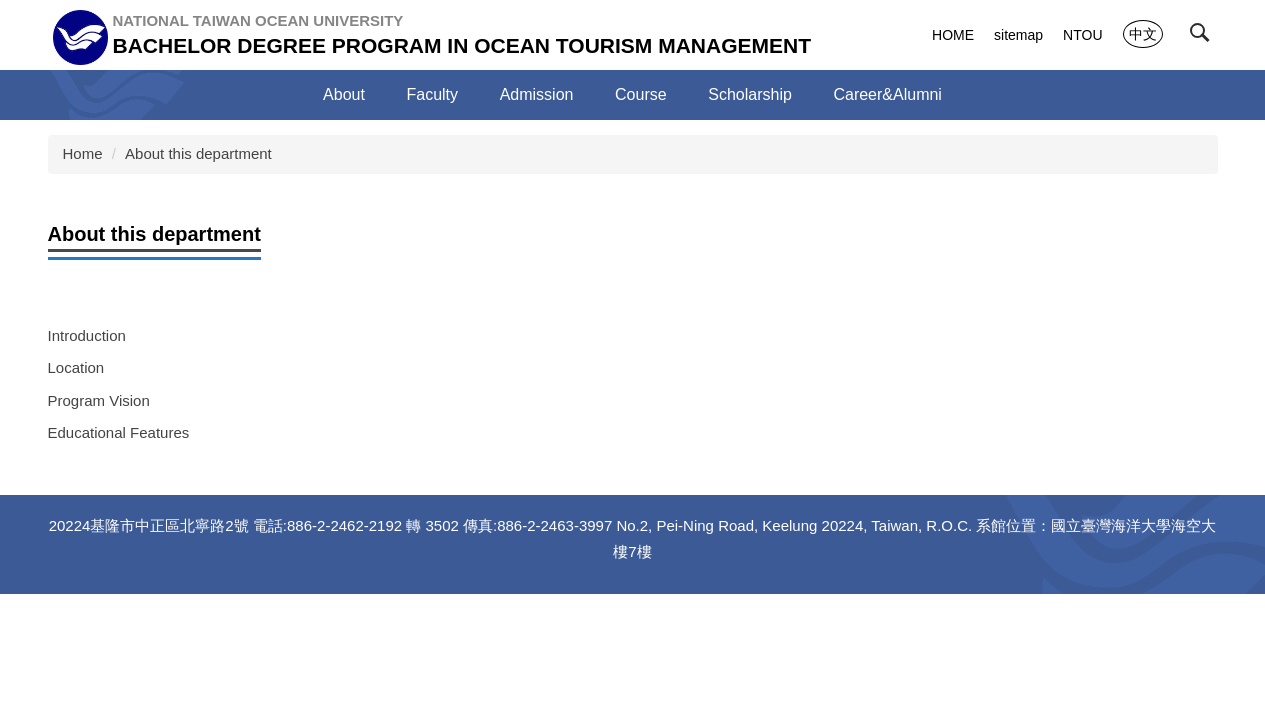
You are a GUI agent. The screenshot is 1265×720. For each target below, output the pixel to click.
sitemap (1018, 35)
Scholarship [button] (750, 94)
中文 (1143, 34)
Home (83, 153)
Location (76, 367)
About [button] (344, 94)
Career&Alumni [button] (887, 94)
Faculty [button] (432, 94)
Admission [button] (537, 94)
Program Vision (99, 400)
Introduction (87, 335)
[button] (1204, 37)
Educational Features (119, 432)
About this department (198, 153)
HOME (953, 35)
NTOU (1082, 35)
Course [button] (641, 94)
